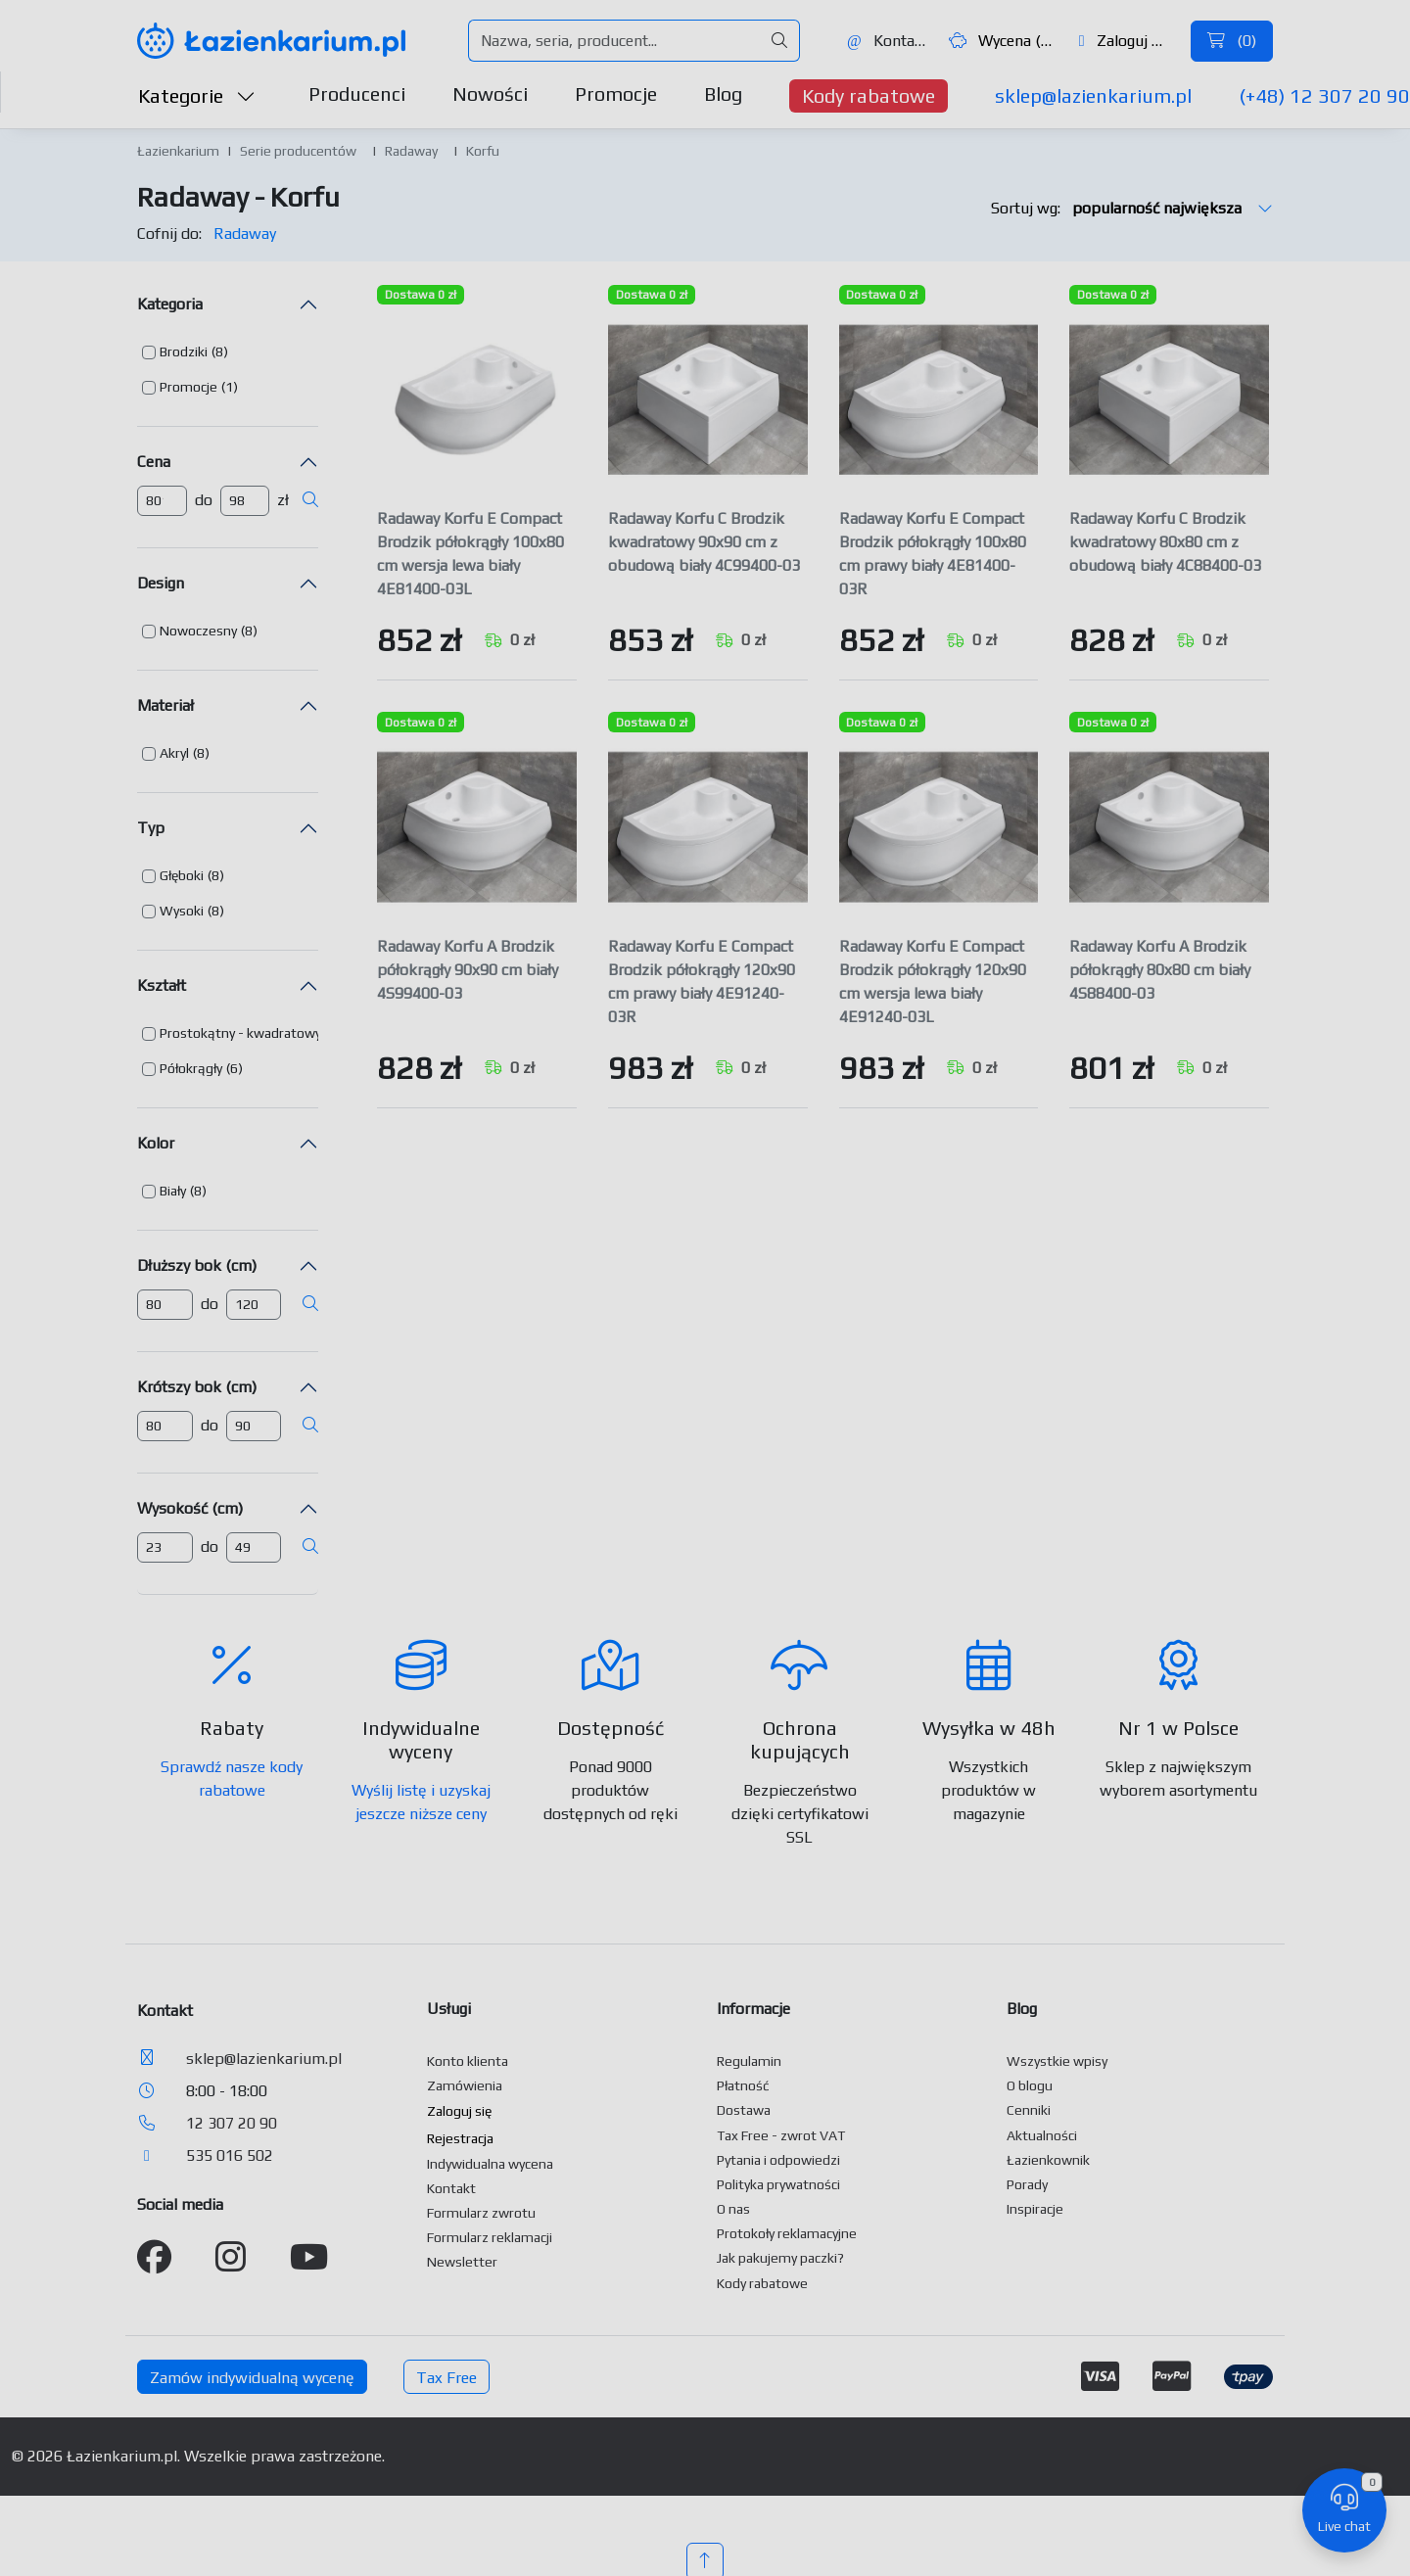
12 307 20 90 (231, 2123)
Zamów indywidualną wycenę (252, 2377)
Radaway (411, 151)
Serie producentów (298, 151)
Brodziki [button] (184, 351)
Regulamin (749, 2061)
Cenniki (1029, 2110)
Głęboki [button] (182, 875)
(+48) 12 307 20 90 (1324, 95)
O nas (733, 2209)
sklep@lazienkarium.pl (1093, 95)
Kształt (161, 985)
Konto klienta (467, 2061)
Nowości (490, 93)
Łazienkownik (1048, 2160)
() (1231, 40)
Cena (153, 461)
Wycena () (1002, 40)
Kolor (155, 1143)
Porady (1027, 2184)
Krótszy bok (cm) (197, 1387)
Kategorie (197, 95)
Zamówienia (464, 2085)
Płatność (743, 2085)
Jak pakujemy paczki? (780, 2258)
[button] (185, 352)
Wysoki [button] (182, 910)
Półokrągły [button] (191, 1068)
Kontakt (887, 40)
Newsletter (462, 2262)
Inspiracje (1035, 2209)
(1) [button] (229, 387)
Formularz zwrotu (481, 2213)
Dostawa (744, 2110)
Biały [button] (173, 1190)
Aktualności (1042, 2135)
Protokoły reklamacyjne (787, 2233)
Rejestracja (460, 2138)
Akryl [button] (174, 753)
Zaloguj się (1125, 40)
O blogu (1030, 2085)
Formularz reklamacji (489, 2237)
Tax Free (446, 2377)
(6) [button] (234, 1068)
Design (160, 583)
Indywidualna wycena (490, 2164)
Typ (150, 828)
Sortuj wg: (1132, 208)
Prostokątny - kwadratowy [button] (240, 1033)
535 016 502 (229, 2155)
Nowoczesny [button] (198, 630)
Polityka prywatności (778, 2184)
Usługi (449, 2008)
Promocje (616, 93)
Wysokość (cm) (190, 1508)
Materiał (165, 705)
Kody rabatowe (868, 95)
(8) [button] (220, 351)
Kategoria (170, 304)
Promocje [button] (188, 387)
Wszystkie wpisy (1057, 2061)
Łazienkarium (178, 151)
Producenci (356, 93)
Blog (723, 93)
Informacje (753, 2008)
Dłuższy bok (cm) (197, 1265)
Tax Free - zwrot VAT (781, 2135)
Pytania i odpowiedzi (778, 2160)
